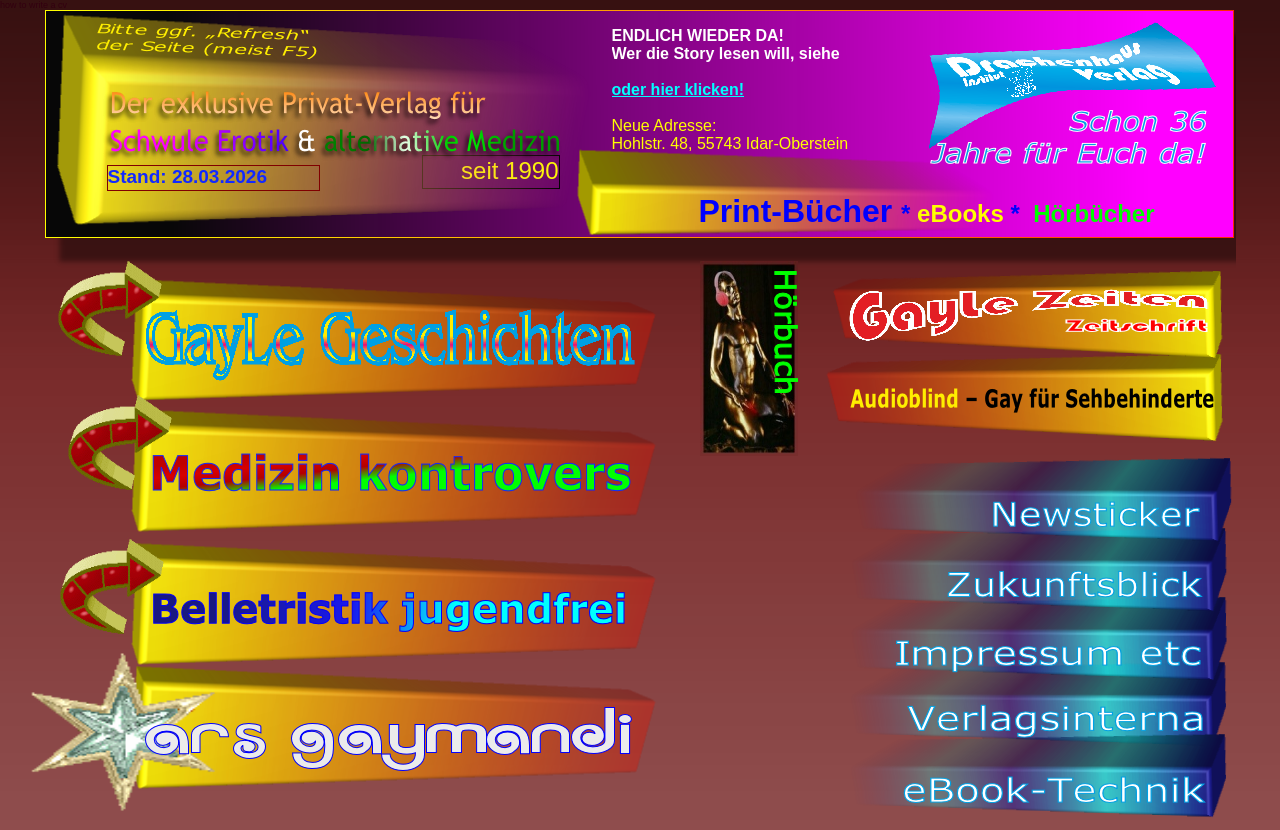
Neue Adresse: (664, 125)
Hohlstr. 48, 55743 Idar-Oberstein (730, 143)
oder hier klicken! (678, 89)
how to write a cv (33, 5)
